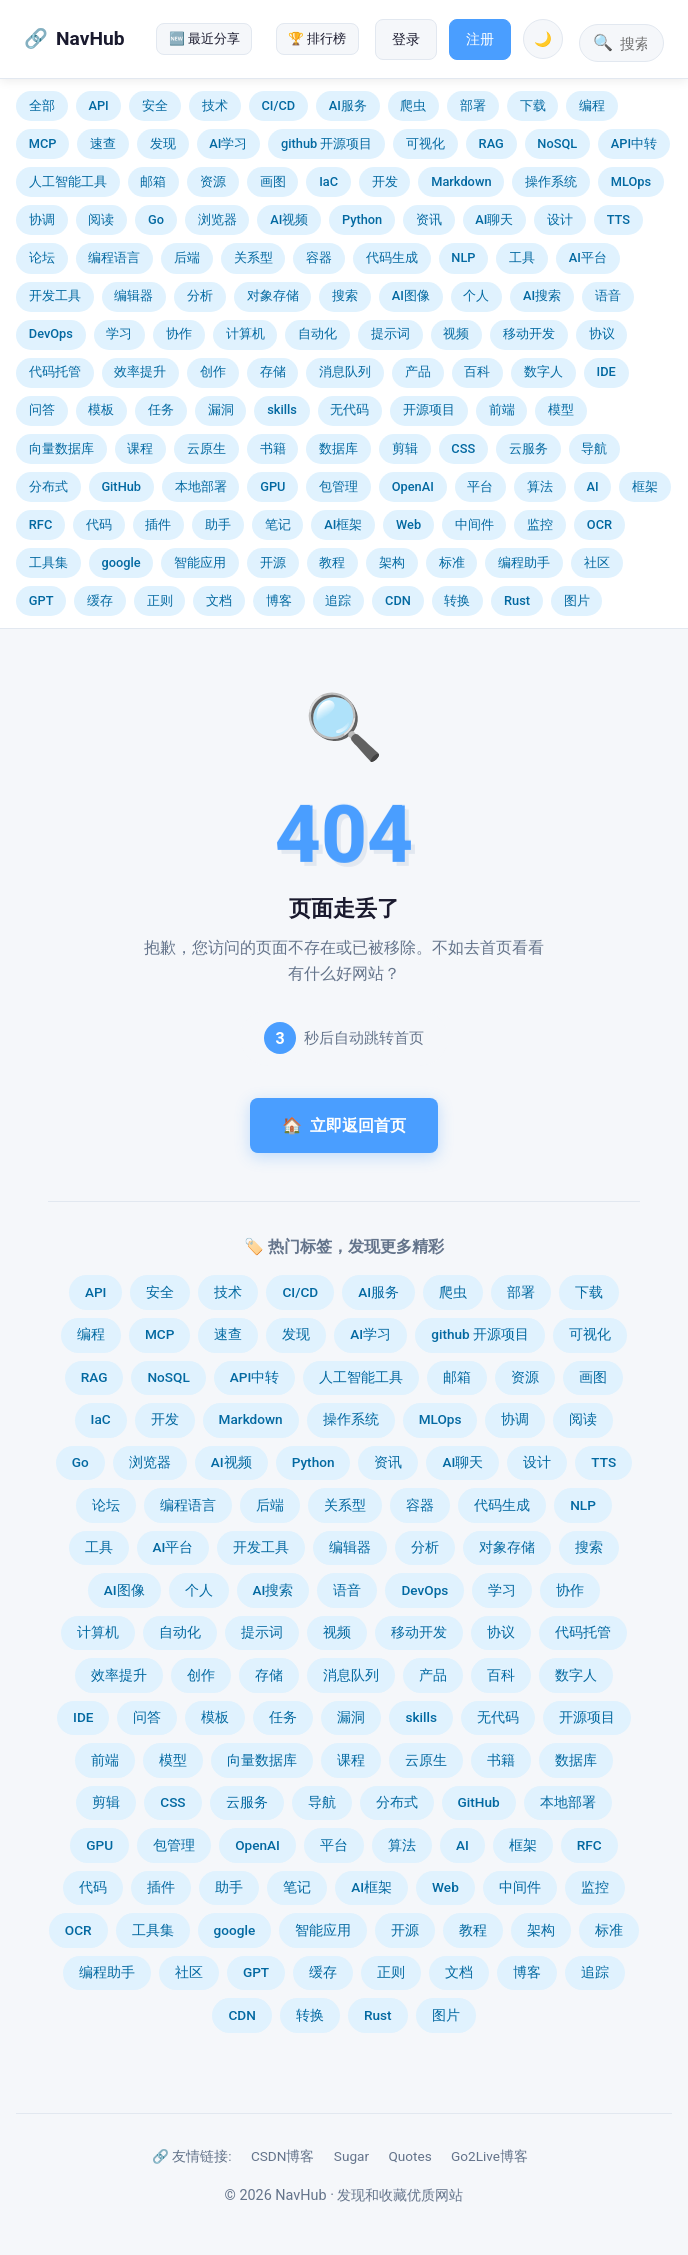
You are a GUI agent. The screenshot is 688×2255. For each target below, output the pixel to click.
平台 (480, 486)
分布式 (48, 486)
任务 (161, 409)
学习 (119, 333)
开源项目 (429, 409)
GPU (272, 486)
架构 (392, 562)
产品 (418, 371)
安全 (155, 105)
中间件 (474, 524)
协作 (179, 333)
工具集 (48, 562)
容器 (319, 257)
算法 (540, 486)
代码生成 (392, 257)
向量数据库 (61, 448)
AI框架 (343, 524)
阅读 (101, 219)
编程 (592, 105)
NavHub (90, 38)
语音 (608, 295)
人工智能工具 (68, 181)
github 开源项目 (326, 143)
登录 (406, 39)
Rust (517, 600)
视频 (456, 333)
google (120, 562)
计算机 (245, 333)
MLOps (631, 181)
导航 (594, 448)
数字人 (543, 371)
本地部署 (201, 486)
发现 (163, 143)
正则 (160, 600)
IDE (606, 371)
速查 (103, 143)
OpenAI (413, 486)
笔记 (278, 524)
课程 (140, 448)
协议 (602, 333)
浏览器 (217, 219)
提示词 (390, 333)
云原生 (206, 448)
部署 (473, 105)
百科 (477, 371)
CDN (398, 600)
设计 (560, 219)
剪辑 (405, 448)
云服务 (528, 448)
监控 (540, 524)
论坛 (42, 257)
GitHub (121, 486)
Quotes (409, 2156)
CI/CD (278, 105)
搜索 (345, 295)
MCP (43, 143)
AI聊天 (494, 219)
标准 (452, 562)
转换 (457, 600)
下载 (533, 105)
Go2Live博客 (489, 2156)
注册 (480, 39)
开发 (385, 181)
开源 (273, 562)
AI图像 (411, 295)
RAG (491, 143)
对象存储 (273, 295)
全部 (42, 105)
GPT (41, 600)
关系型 (253, 257)
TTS (618, 219)
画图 (273, 181)
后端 (187, 257)
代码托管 (55, 371)
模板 (101, 409)
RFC (40, 524)
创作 (213, 371)
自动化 (317, 333)
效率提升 (140, 371)
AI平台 (588, 257)
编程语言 (114, 257)
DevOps (51, 333)
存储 (273, 371)
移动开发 (529, 333)
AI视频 (289, 219)
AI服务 (348, 105)
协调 (42, 219)
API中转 (634, 143)
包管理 (338, 486)
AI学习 (228, 143)
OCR (599, 524)
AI (593, 486)
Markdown (461, 181)
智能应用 (200, 562)
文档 (219, 600)
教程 (332, 562)
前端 (502, 409)
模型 (561, 409)
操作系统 (551, 181)
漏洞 (221, 409)
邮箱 (153, 181)
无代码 (349, 409)
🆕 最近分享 (204, 38)
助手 (218, 524)
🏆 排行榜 (317, 38)
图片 (577, 600)
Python (362, 219)
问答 (42, 409)
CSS (463, 448)
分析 (200, 295)
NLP (463, 257)
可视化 (425, 143)
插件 (158, 524)
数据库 (338, 448)
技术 (215, 105)
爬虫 (413, 105)
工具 (522, 257)
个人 (476, 295)
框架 (645, 486)
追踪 (338, 600)
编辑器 (133, 295)
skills (282, 409)
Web (408, 524)
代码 (99, 524)
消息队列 (345, 371)
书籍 (273, 448)
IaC (328, 181)
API (98, 105)
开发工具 (55, 295)
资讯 (429, 219)
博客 (279, 600)
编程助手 (524, 562)
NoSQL (557, 143)
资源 (213, 181)
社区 (597, 562)
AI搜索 (542, 295)
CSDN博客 (283, 2156)
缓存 (100, 600)
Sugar (351, 2156)
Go (156, 219)
